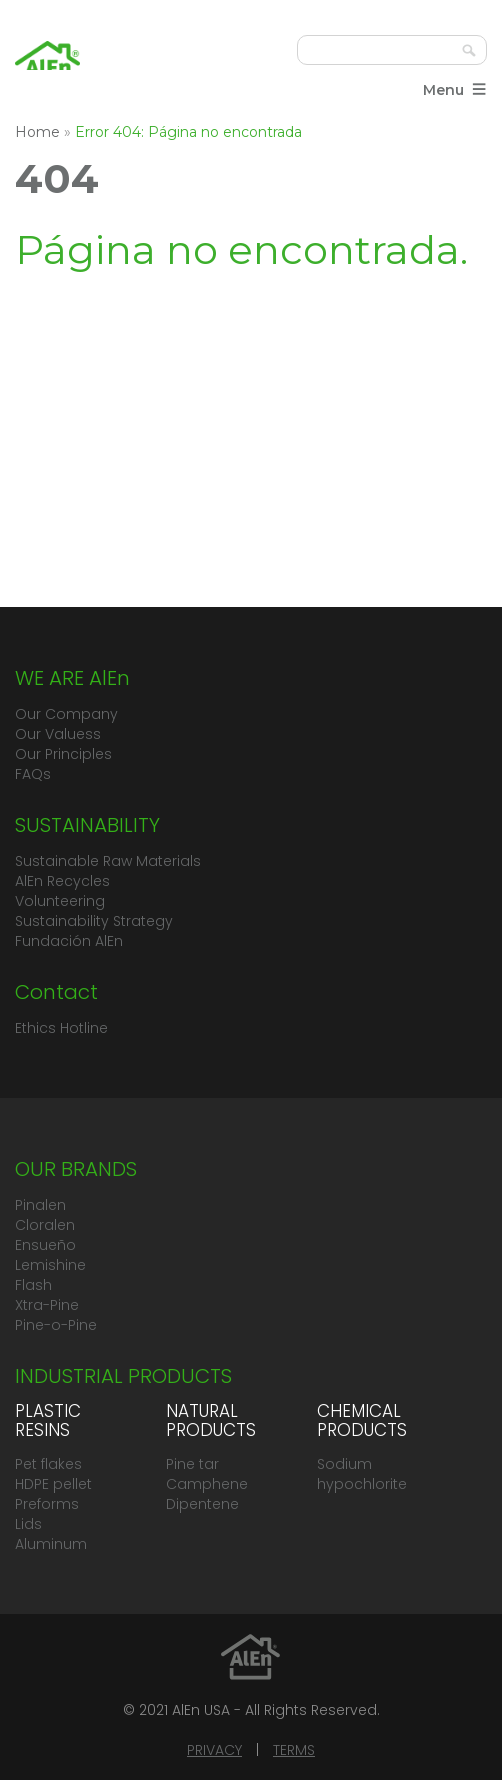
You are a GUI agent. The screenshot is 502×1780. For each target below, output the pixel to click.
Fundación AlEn (69, 941)
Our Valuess (58, 734)
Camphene (207, 1484)
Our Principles (63, 754)
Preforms (47, 1504)
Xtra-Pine (47, 1305)
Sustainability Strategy (94, 921)
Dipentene (202, 1504)
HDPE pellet (53, 1484)
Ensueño (45, 1245)
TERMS (294, 1750)
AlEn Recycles (62, 881)
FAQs (33, 774)
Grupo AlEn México (47, 65)
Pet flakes (48, 1464)
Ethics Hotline (61, 1028)
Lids (28, 1524)
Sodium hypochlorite (362, 1474)
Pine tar (192, 1464)
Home (37, 132)
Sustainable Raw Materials (108, 861)
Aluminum (51, 1544)
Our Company (66, 714)
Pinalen (40, 1205)
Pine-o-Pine (56, 1325)
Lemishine (50, 1265)
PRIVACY (214, 1750)
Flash (33, 1285)
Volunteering (60, 901)
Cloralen (45, 1225)
